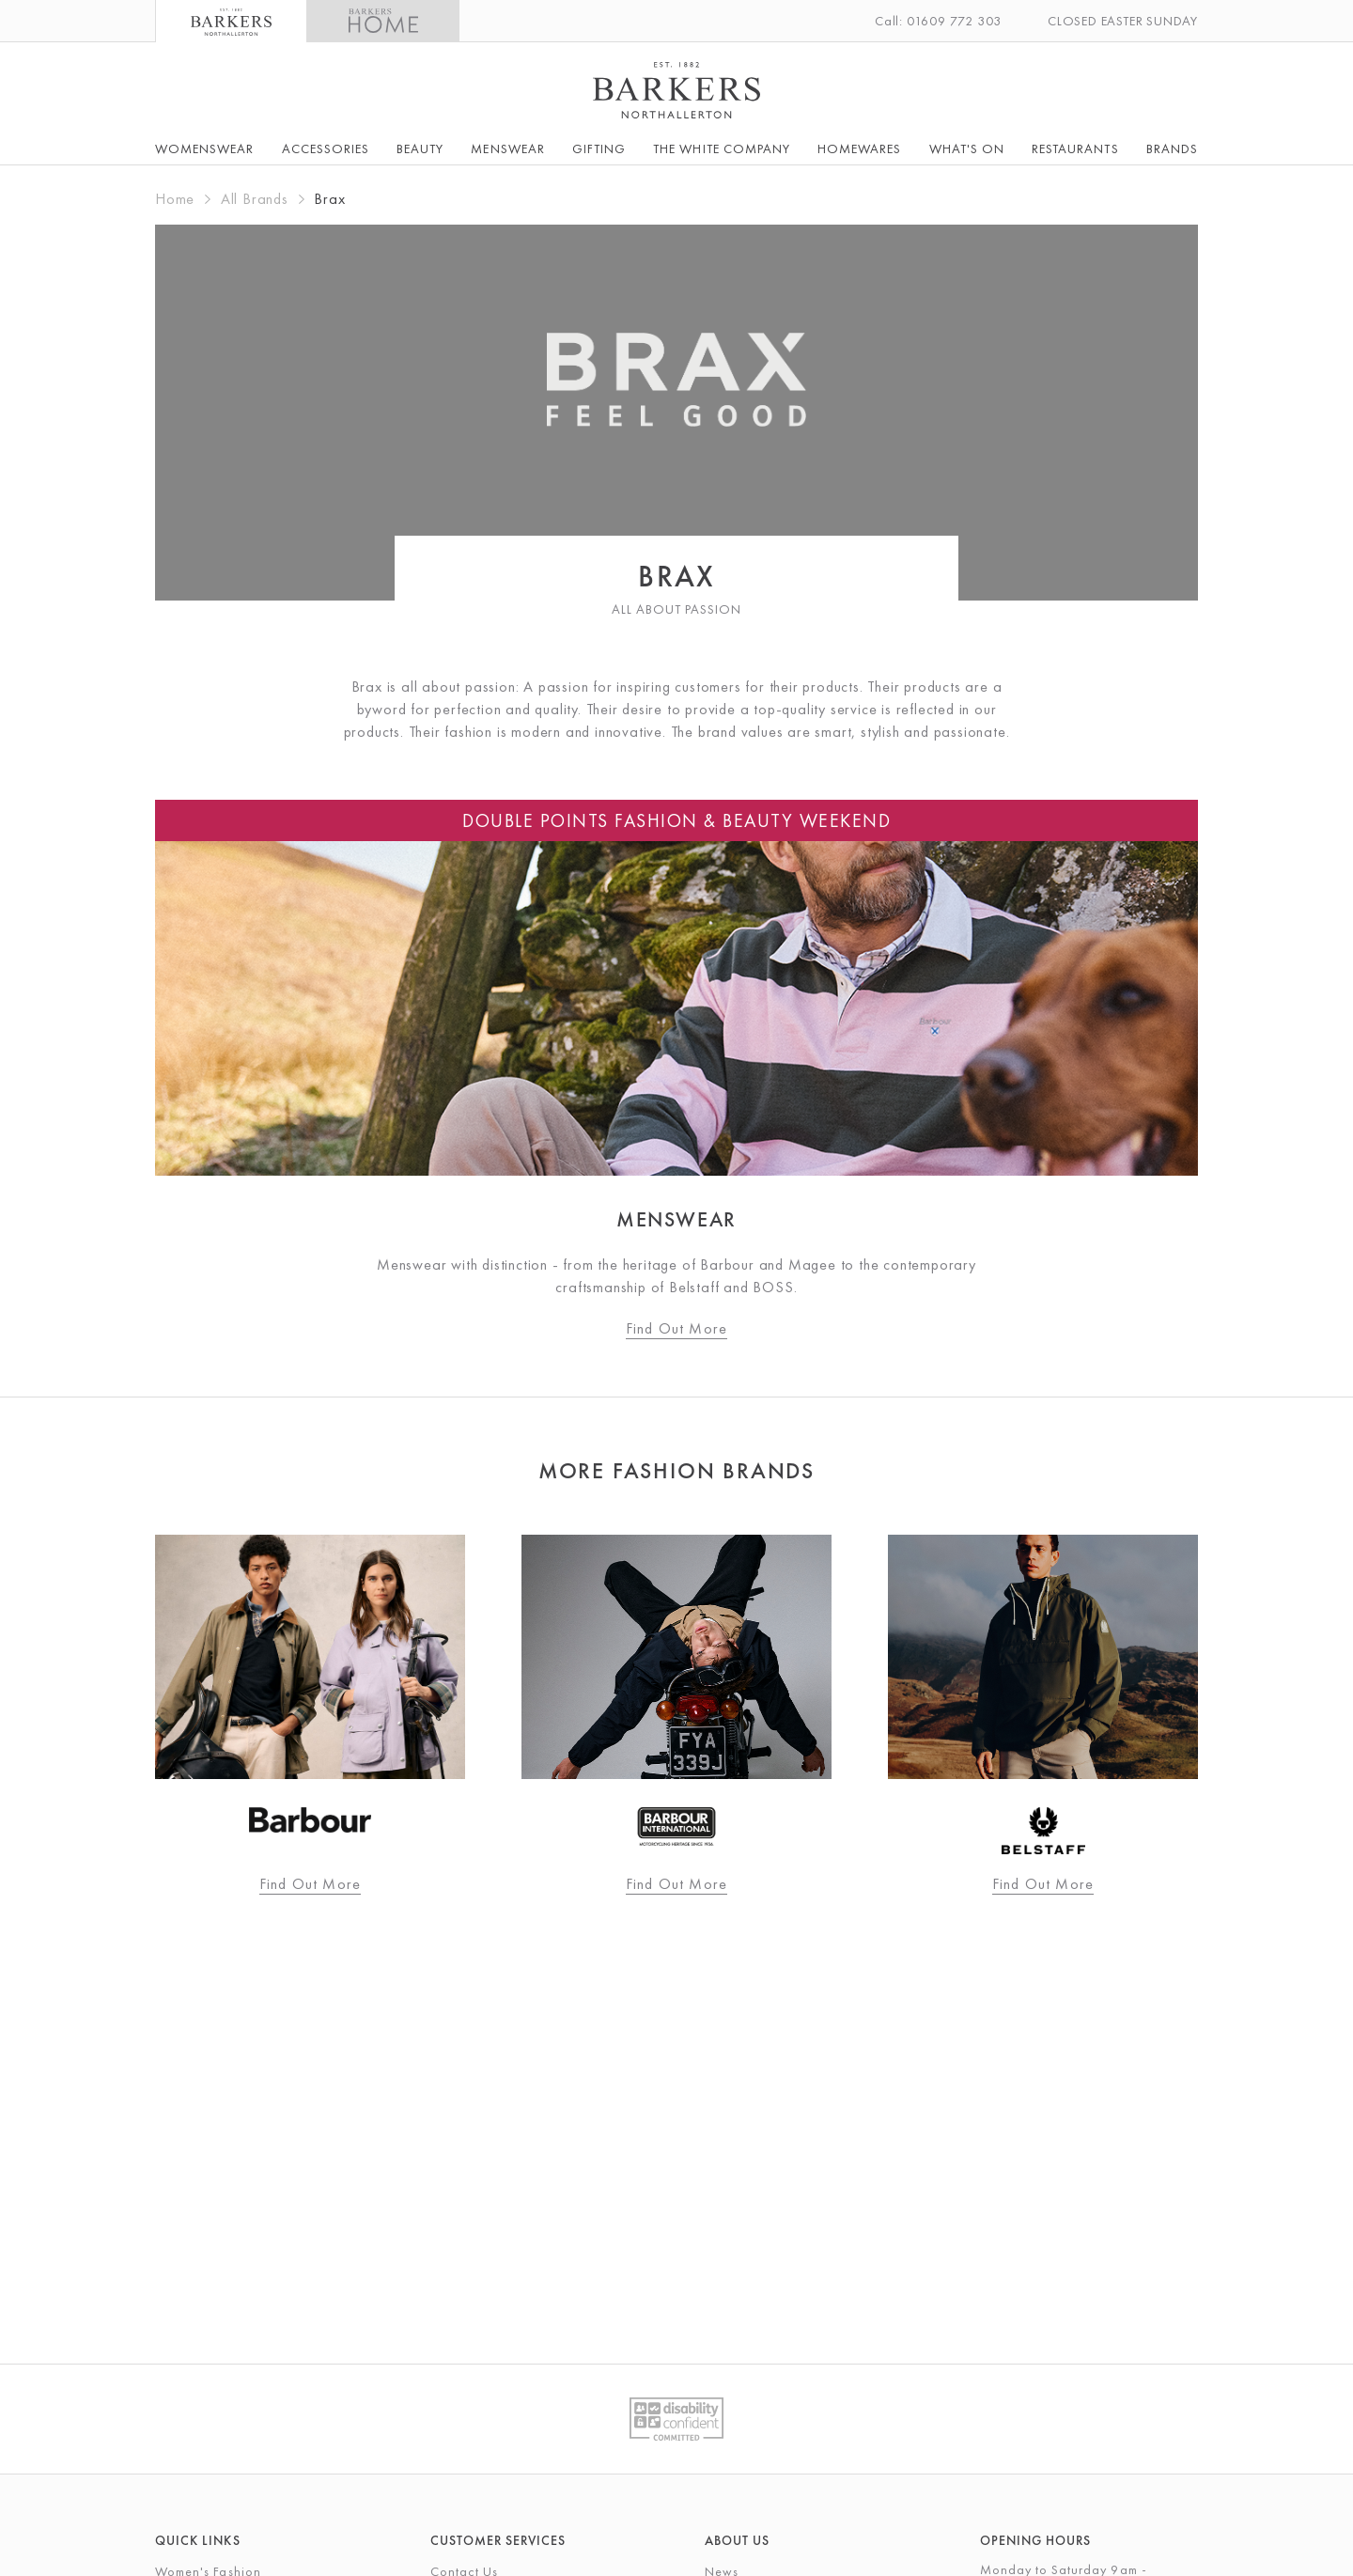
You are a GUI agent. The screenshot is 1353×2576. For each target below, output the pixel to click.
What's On (966, 148)
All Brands (254, 199)
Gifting (599, 148)
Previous (112, 1731)
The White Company (721, 148)
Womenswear (205, 148)
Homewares (859, 148)
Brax (329, 199)
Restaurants (1075, 148)
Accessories (326, 148)
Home (174, 199)
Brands (1172, 148)
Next (1240, 1731)
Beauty (420, 148)
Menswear (507, 148)
